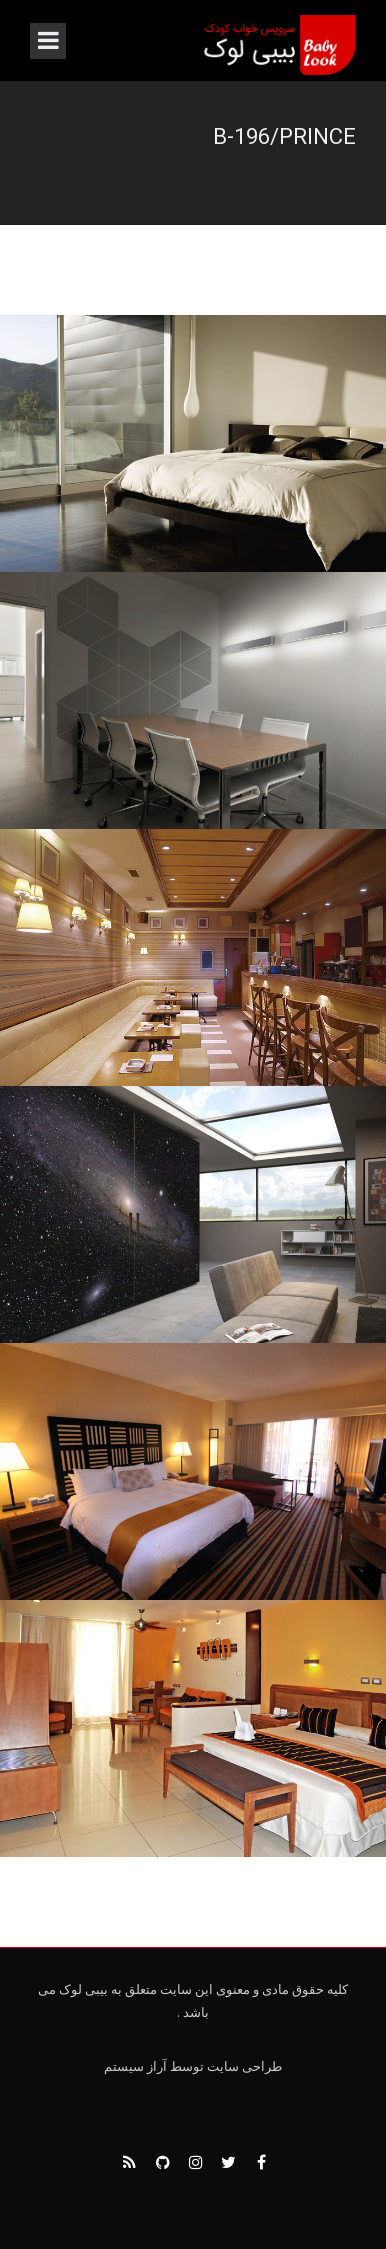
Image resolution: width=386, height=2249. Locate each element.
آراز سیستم (135, 2066)
